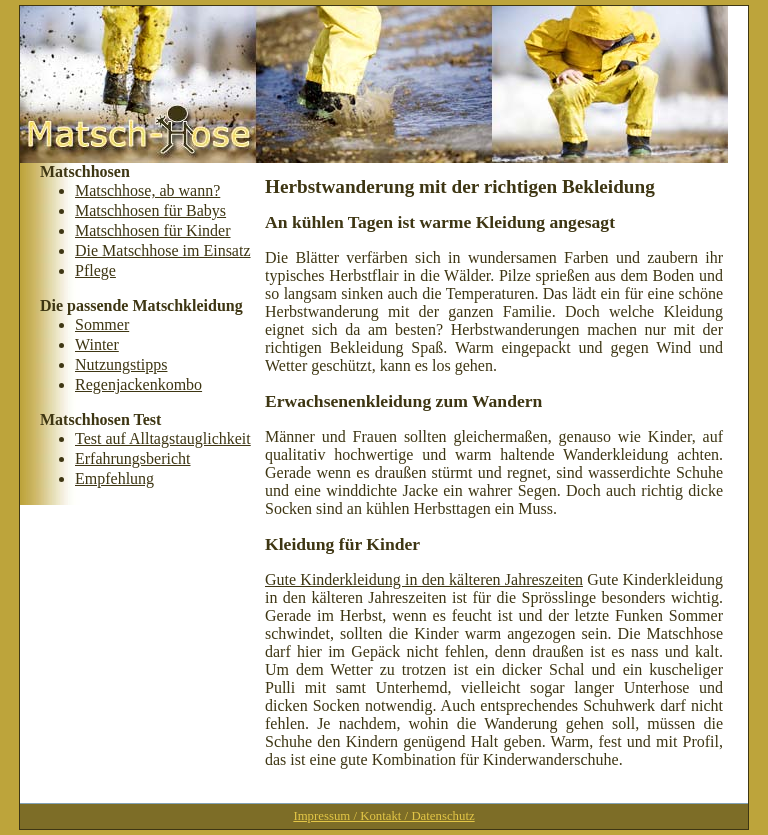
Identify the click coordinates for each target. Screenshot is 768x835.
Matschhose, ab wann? (147, 190)
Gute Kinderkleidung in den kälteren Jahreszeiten (424, 579)
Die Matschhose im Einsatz (163, 250)
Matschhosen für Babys (150, 210)
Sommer (102, 324)
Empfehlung (114, 478)
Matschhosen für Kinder (153, 230)
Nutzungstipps (121, 364)
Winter (97, 344)
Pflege (95, 270)
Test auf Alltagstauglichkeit (163, 438)
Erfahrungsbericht (133, 458)
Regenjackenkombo (138, 384)
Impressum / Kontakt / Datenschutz (383, 816)
